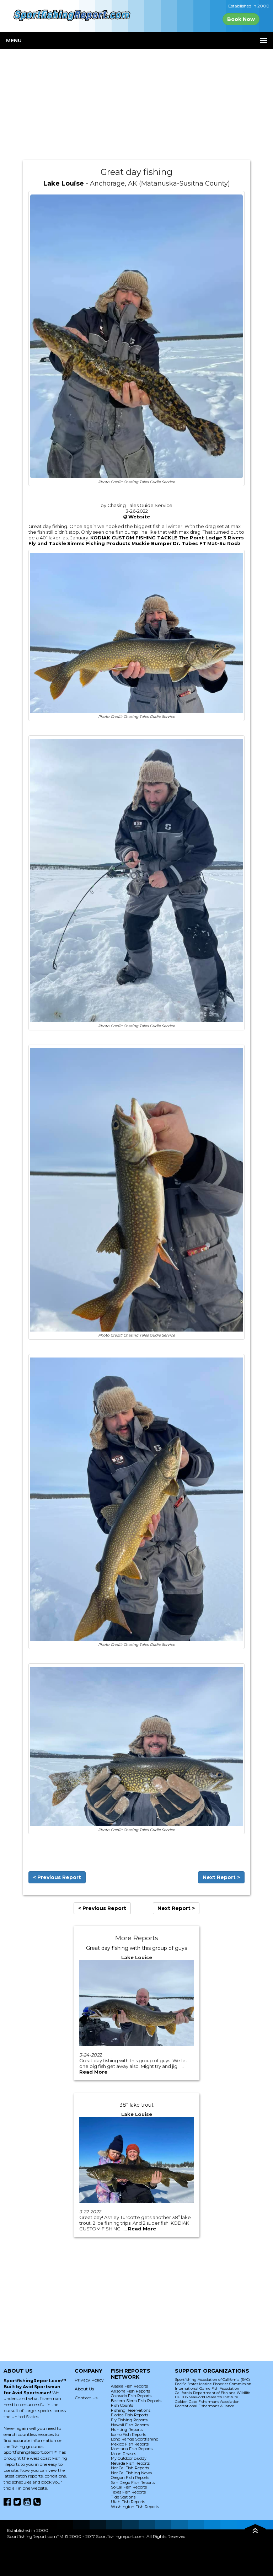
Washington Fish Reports (135, 2506)
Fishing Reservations (130, 2410)
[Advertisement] (136, 104)
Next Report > (221, 1877)
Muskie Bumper (152, 543)
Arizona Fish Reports (130, 2391)
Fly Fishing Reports (129, 2419)
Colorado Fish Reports (131, 2395)
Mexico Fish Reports (130, 2444)
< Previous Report (57, 1877)
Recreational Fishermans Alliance (204, 2406)
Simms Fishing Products (98, 543)
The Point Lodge (200, 537)
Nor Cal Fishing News (131, 2472)
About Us (84, 2388)
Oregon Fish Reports (130, 2477)
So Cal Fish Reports (129, 2487)
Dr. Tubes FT (189, 543)
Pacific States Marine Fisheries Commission (213, 2384)
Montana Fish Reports (131, 2448)
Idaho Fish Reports (128, 2434)
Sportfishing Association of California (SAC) (212, 2379)
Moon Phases (123, 2453)
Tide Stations (123, 2497)
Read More (93, 2072)
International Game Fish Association (207, 2388)
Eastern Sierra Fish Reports (136, 2400)
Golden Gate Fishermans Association (207, 2401)
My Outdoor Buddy (128, 2458)
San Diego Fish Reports (133, 2482)
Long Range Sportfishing (135, 2439)
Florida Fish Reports (129, 2414)
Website (139, 516)
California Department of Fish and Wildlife (212, 2392)
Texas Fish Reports (128, 2492)
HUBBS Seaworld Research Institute (206, 2397)
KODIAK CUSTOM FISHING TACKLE (133, 537)
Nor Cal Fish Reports (130, 2467)
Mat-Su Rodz (224, 543)
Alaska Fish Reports (129, 2386)
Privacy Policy (89, 2380)
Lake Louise (63, 183)
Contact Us (86, 2397)
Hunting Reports (127, 2429)
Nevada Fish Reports (130, 2463)
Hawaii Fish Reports (130, 2424)
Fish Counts (122, 2405)
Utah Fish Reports (128, 2501)
